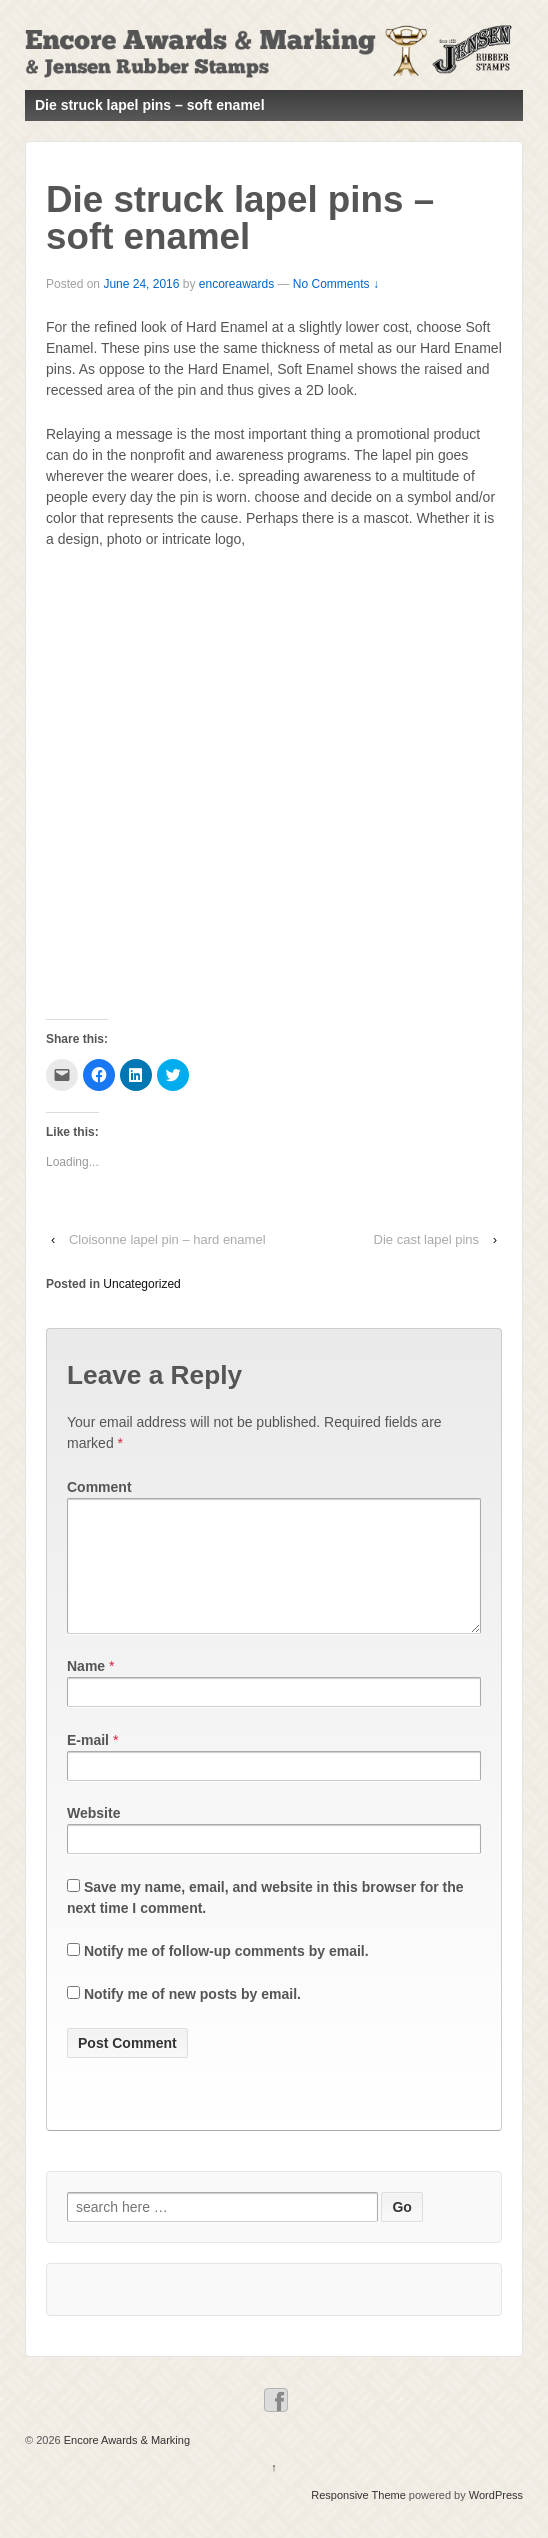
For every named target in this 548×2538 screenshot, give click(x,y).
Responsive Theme (358, 2519)
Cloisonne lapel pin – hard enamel (167, 1239)
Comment (99, 1487)
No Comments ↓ (336, 284)
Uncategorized (141, 1284)
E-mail (88, 1764)
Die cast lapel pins (427, 1239)
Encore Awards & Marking (125, 2464)
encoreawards (236, 284)
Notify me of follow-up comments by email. (226, 1975)
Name (86, 1690)
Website (93, 1837)
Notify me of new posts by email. (192, 2018)
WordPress (496, 2519)
